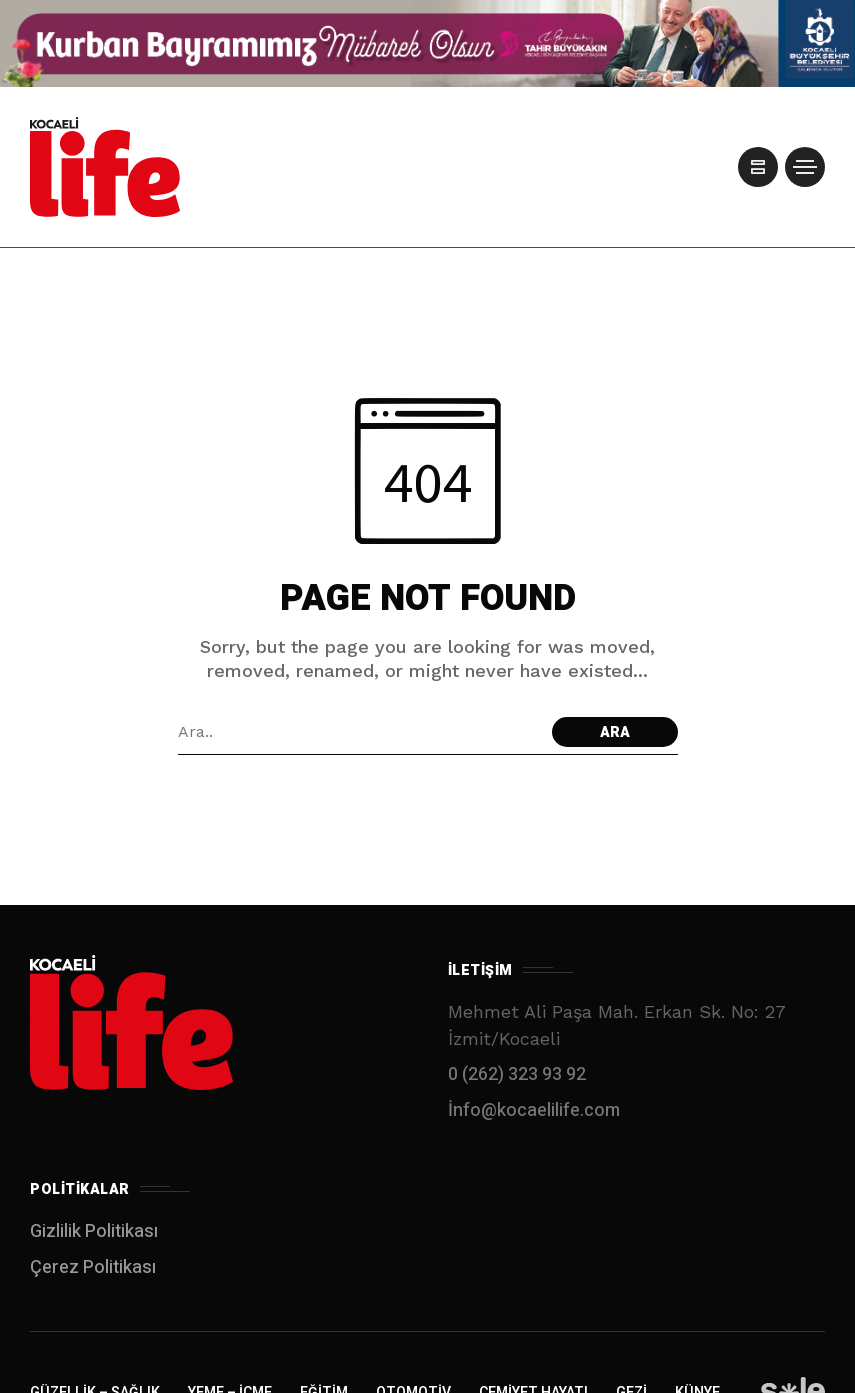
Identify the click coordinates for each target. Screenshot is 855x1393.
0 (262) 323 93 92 (517, 1074)
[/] (755, 167)
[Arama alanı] (360, 732)
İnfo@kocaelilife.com (534, 1110)
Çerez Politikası (93, 1267)
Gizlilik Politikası (94, 1231)
